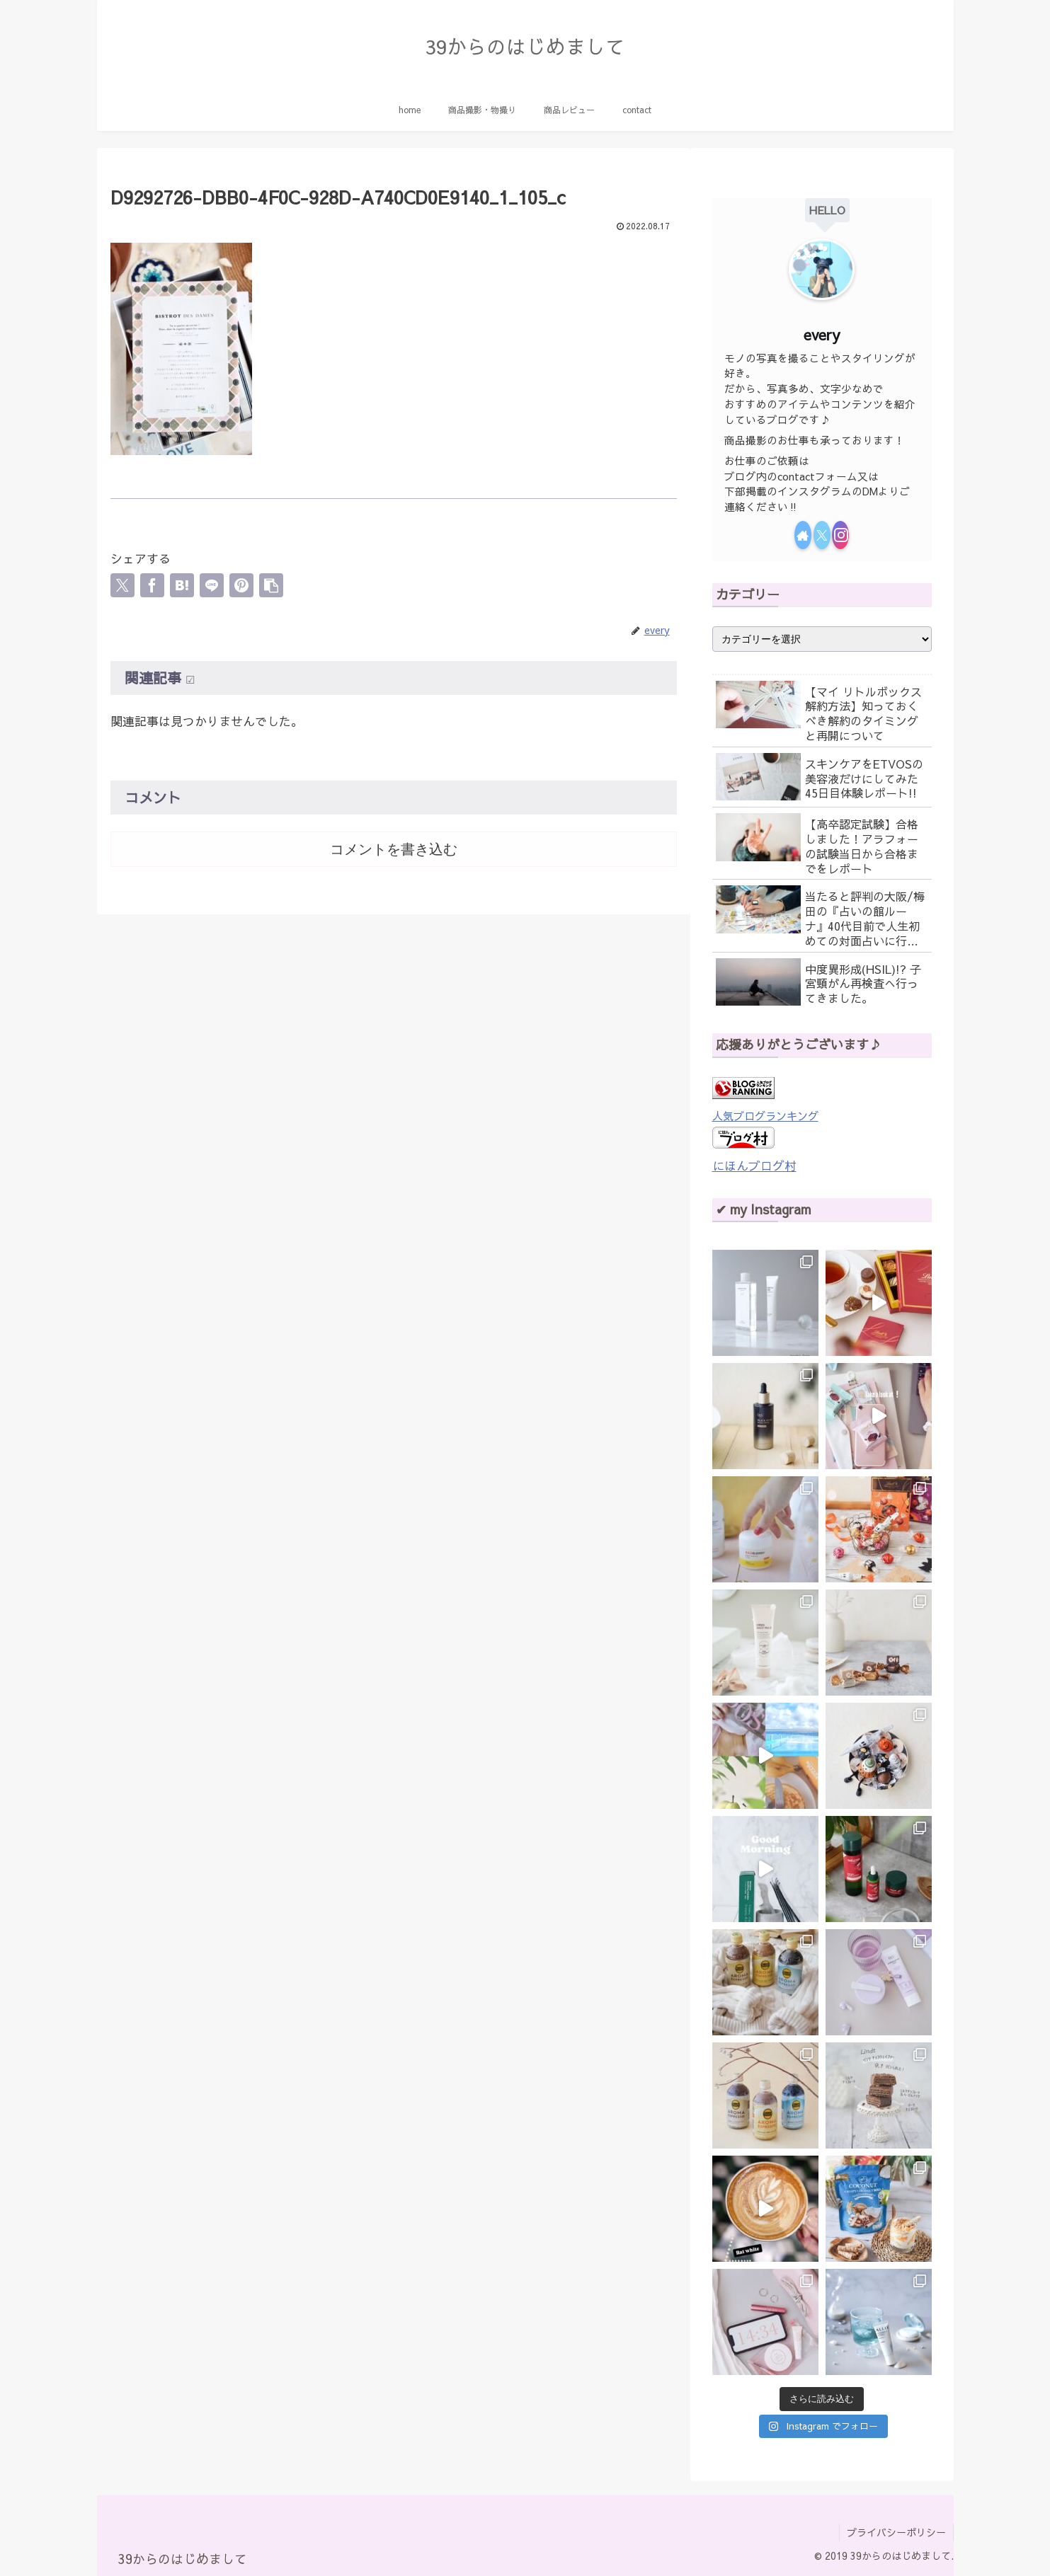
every (822, 334)
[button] (271, 585)
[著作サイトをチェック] (802, 535)
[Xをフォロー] (822, 535)
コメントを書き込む (393, 849)
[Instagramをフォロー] (840, 535)
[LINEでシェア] (212, 585)
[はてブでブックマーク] (182, 585)
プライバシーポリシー (896, 2532)
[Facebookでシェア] (152, 585)
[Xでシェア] (122, 585)
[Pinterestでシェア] (241, 585)
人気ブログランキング (765, 1115)
